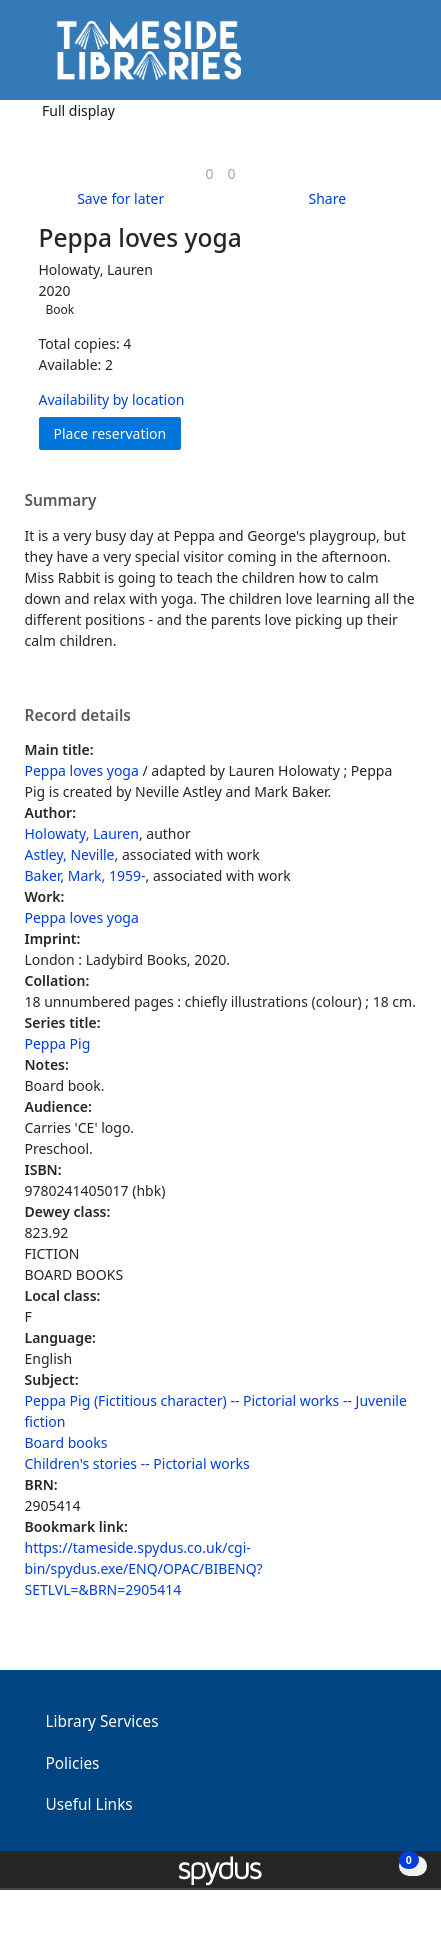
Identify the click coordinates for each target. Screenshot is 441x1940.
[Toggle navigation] (395, 57)
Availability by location (112, 399)
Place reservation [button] (118, 432)
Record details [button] (78, 716)
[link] (209, 173)
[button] (371, 57)
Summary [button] (61, 501)
